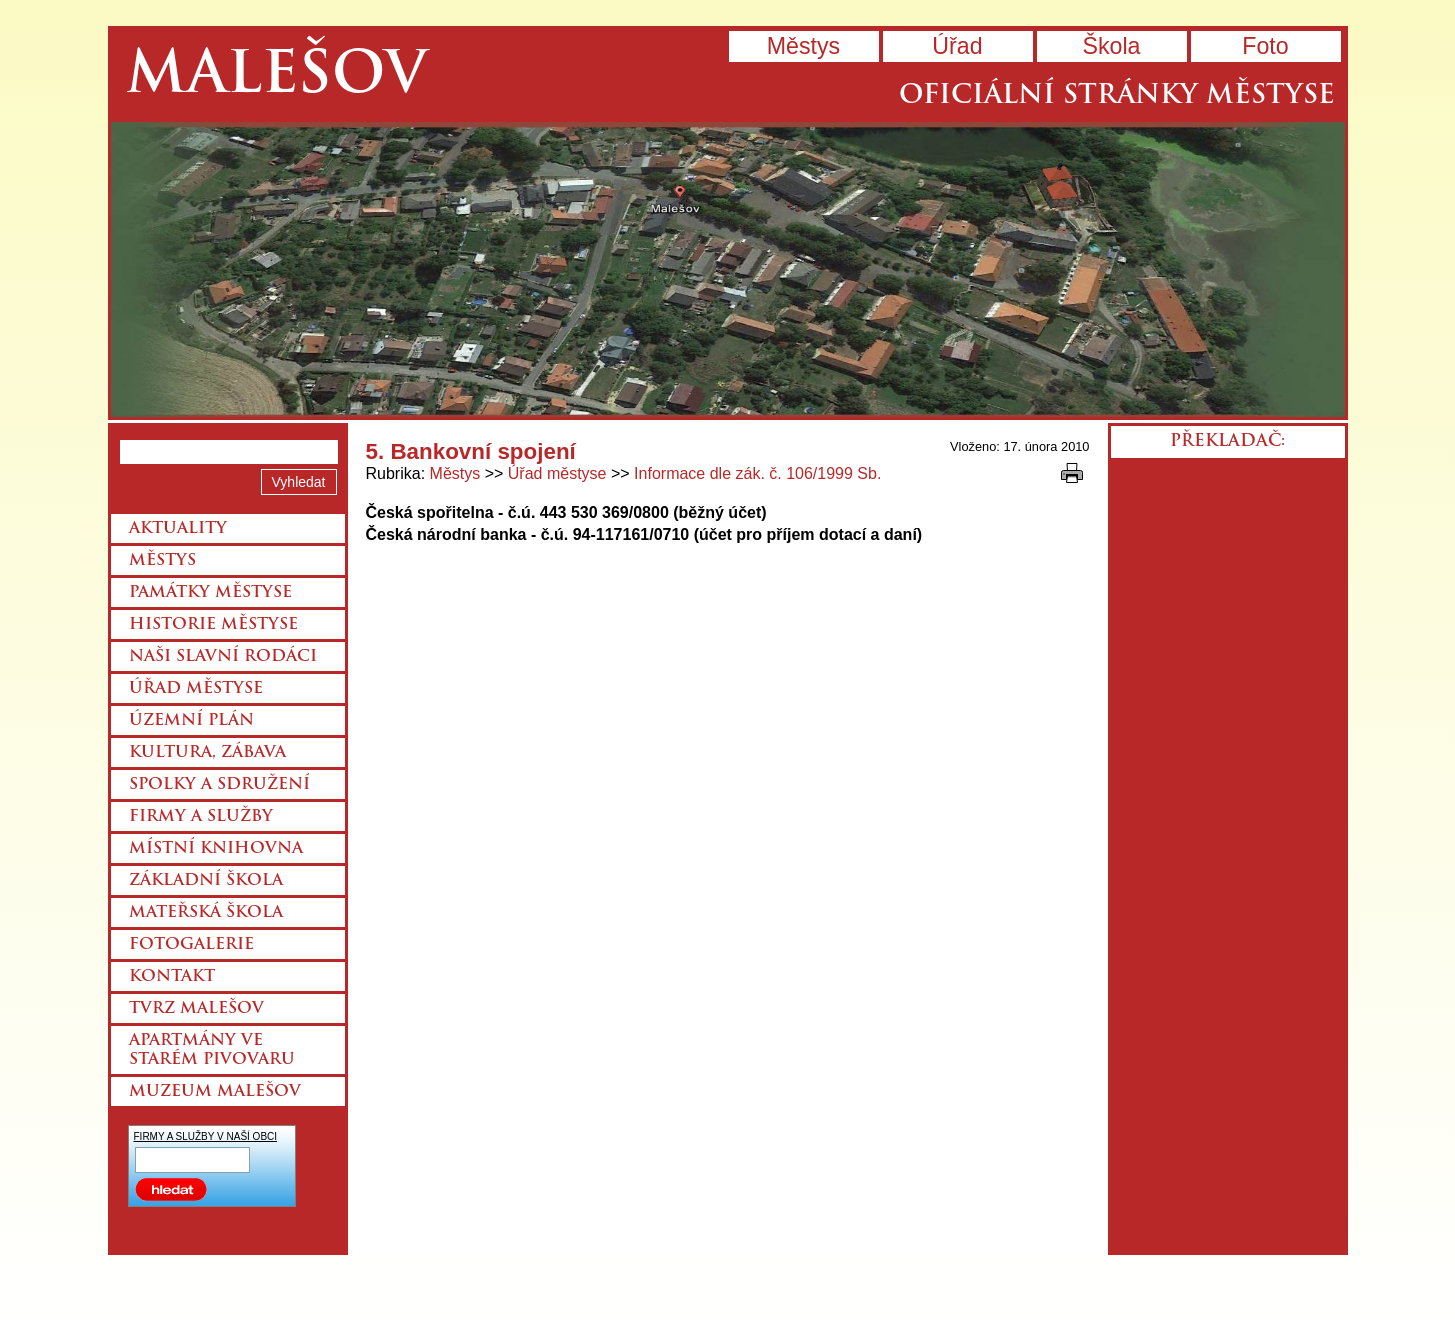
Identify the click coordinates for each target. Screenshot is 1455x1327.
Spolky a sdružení (219, 785)
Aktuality (178, 529)
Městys (803, 46)
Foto (1265, 46)
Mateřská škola (206, 913)
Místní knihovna (216, 849)
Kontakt (172, 977)
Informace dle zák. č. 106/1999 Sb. (757, 473)
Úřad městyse (557, 473)
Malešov (276, 77)
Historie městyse (213, 625)
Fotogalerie (191, 945)
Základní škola (206, 881)
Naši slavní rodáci (223, 657)
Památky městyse (210, 593)
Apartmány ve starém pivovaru (212, 1050)
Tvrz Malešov (196, 1009)
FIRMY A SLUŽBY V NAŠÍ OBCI (206, 1136)
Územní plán (191, 721)
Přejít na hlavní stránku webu (728, 269)
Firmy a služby (201, 817)
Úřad (957, 46)
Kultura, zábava (207, 753)
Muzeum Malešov (215, 1092)
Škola (1111, 46)
